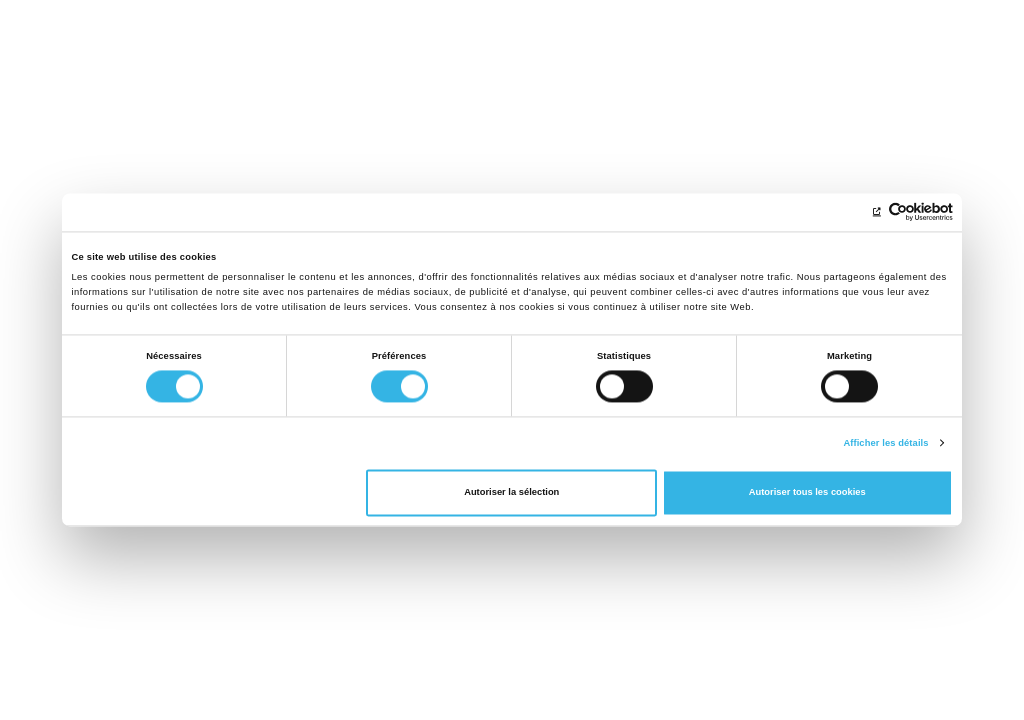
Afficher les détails (885, 443)
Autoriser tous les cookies (807, 493)
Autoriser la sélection (511, 493)
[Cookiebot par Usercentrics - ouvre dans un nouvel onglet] (865, 212)
